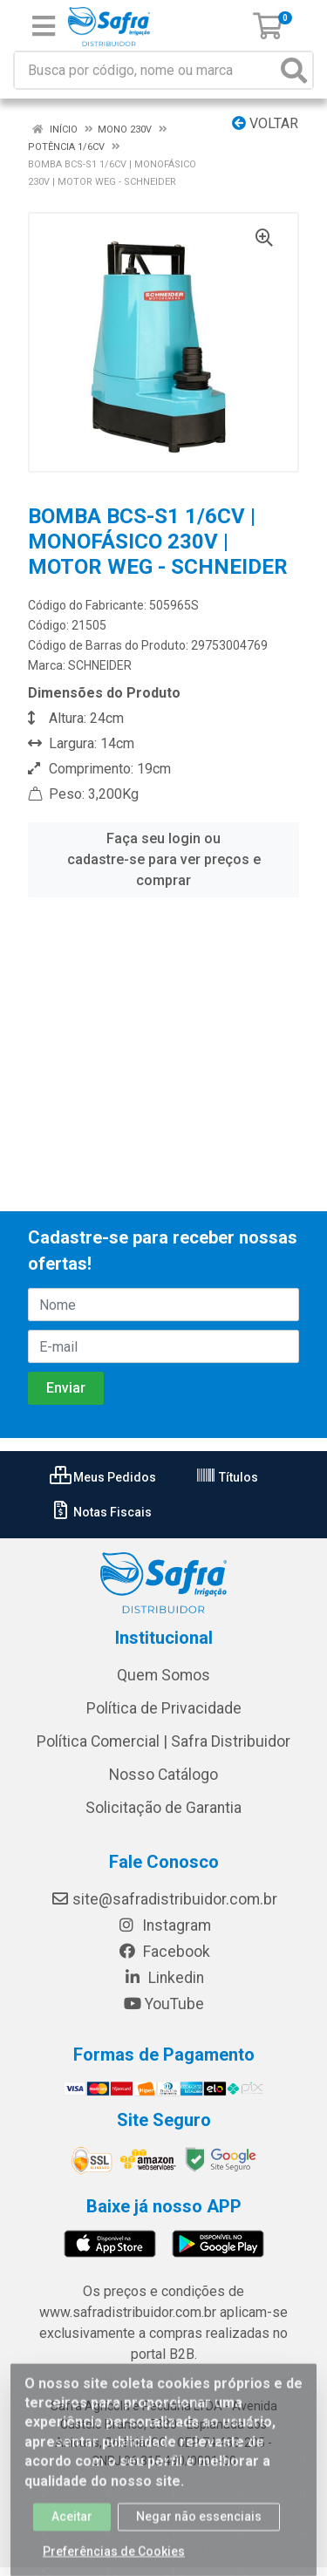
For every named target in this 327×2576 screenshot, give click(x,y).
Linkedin (163, 1978)
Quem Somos (163, 1675)
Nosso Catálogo (163, 1774)
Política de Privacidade (164, 1708)
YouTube (163, 2004)
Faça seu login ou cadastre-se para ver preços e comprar (164, 859)
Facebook (164, 1951)
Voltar (265, 123)
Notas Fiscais (101, 1512)
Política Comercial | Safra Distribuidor (163, 1741)
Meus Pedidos (103, 1477)
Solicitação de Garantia (163, 1807)
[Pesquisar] (294, 70)
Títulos (226, 1477)
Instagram (164, 1925)
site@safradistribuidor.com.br (164, 1899)
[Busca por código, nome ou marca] (145, 70)
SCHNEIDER (100, 665)
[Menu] (43, 26)
